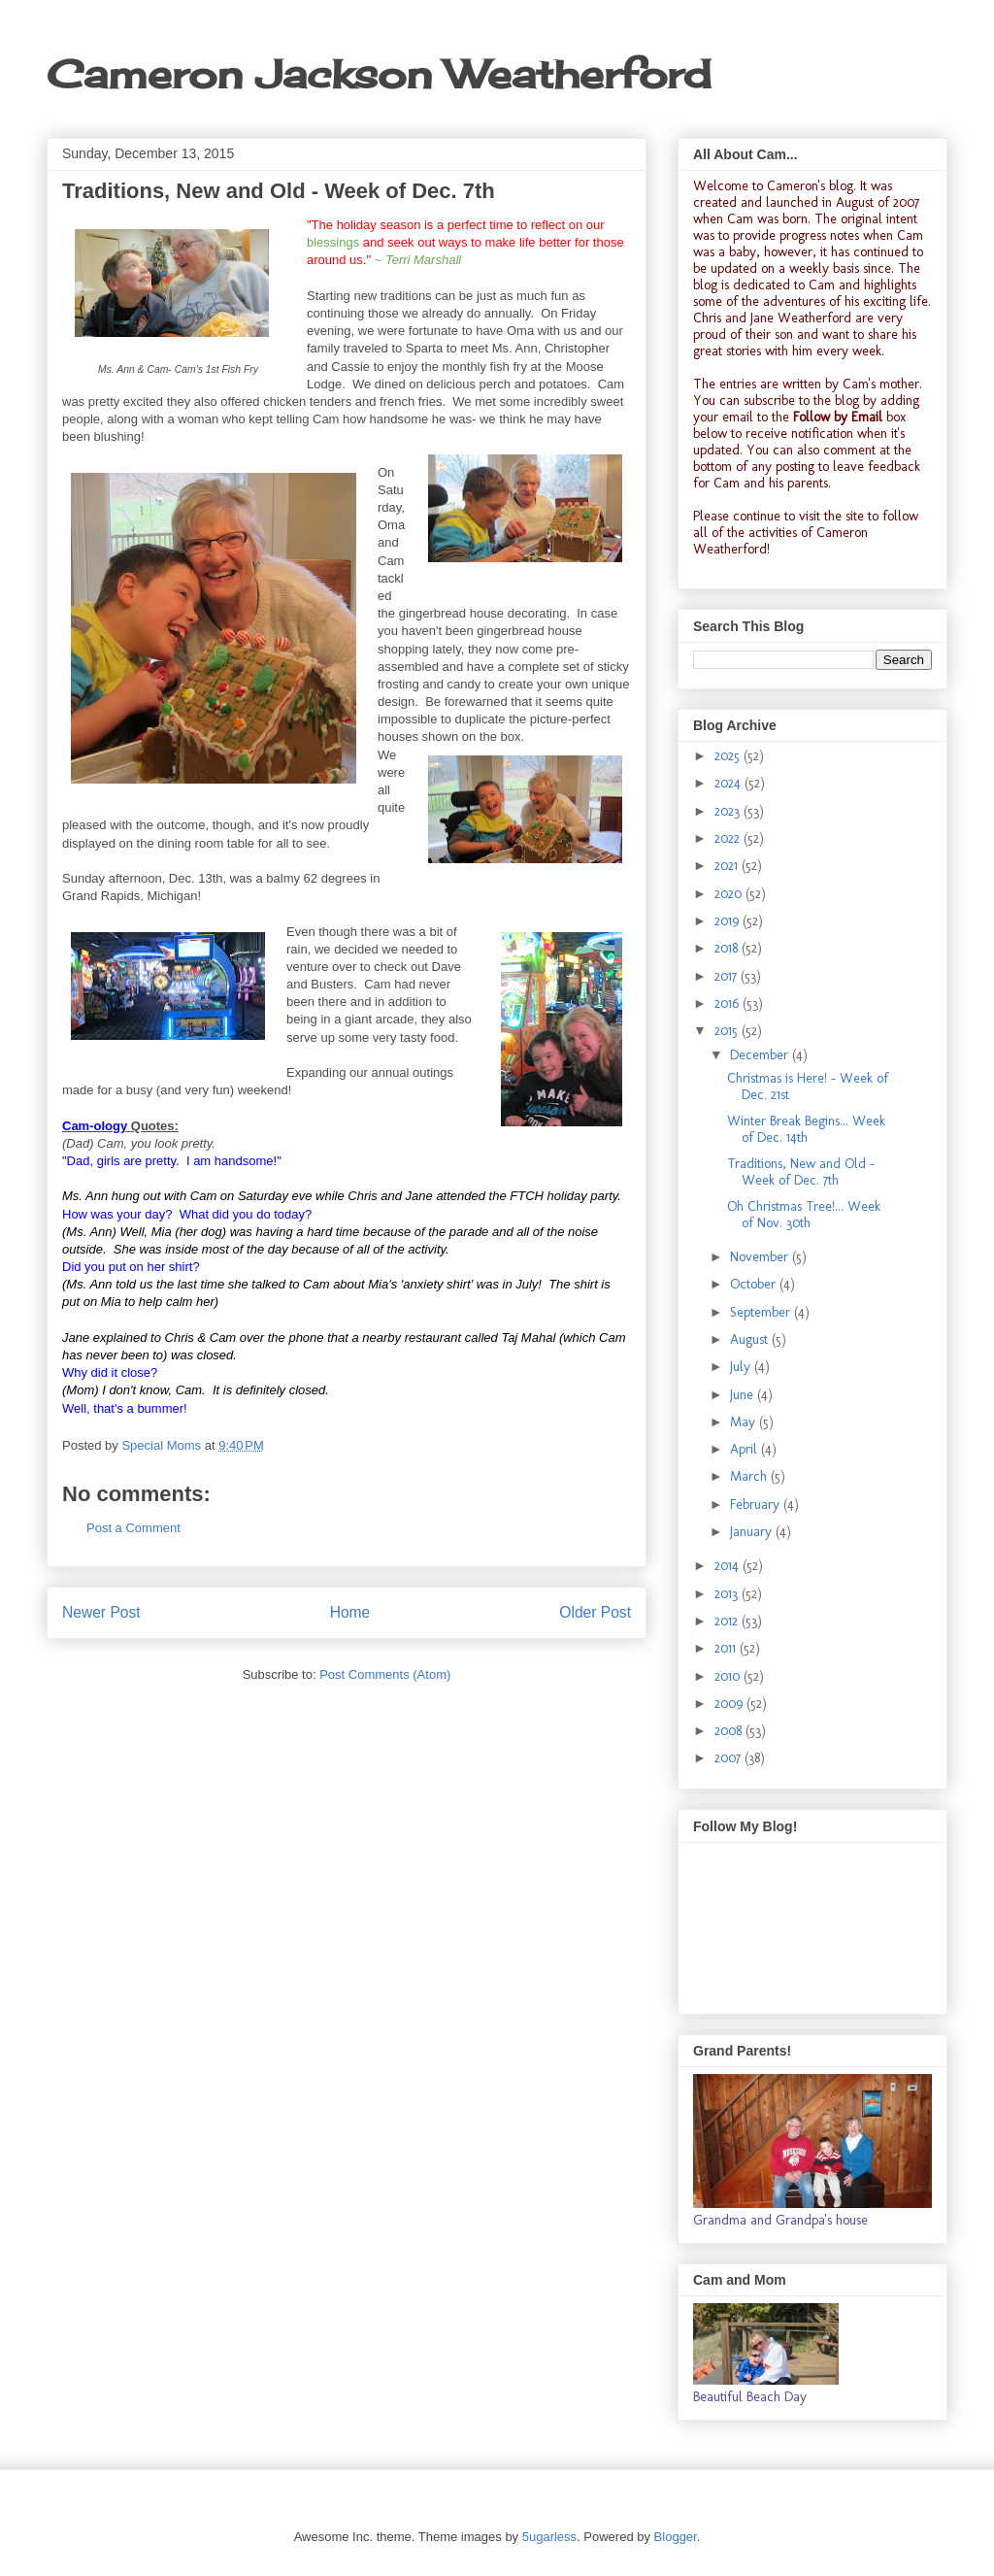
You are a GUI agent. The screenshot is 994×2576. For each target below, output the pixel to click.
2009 (730, 1703)
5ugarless (549, 2536)
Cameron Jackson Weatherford (379, 74)
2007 (729, 1758)
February (756, 1504)
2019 (728, 921)
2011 (727, 1648)
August (751, 1339)
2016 (728, 1003)
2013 (728, 1594)
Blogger (675, 2536)
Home (350, 1612)
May (744, 1422)
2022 (729, 838)
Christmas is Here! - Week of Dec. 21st (807, 1086)
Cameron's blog (810, 186)
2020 (730, 894)
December (761, 1055)
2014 (728, 1565)
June (743, 1395)
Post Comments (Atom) (384, 1674)
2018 (728, 948)
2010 (729, 1676)
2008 (730, 1731)
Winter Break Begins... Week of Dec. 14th (806, 1129)
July (742, 1366)
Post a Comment (133, 1528)
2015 (728, 1030)
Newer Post (101, 1612)
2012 (728, 1621)
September (762, 1312)
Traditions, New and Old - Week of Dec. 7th (801, 1171)
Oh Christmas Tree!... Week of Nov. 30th (803, 1214)
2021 (728, 865)
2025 (729, 756)
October (754, 1284)
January (753, 1531)
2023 (729, 811)
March (750, 1476)
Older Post (595, 1612)
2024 (729, 783)
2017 (727, 976)
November (761, 1257)
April (745, 1449)
